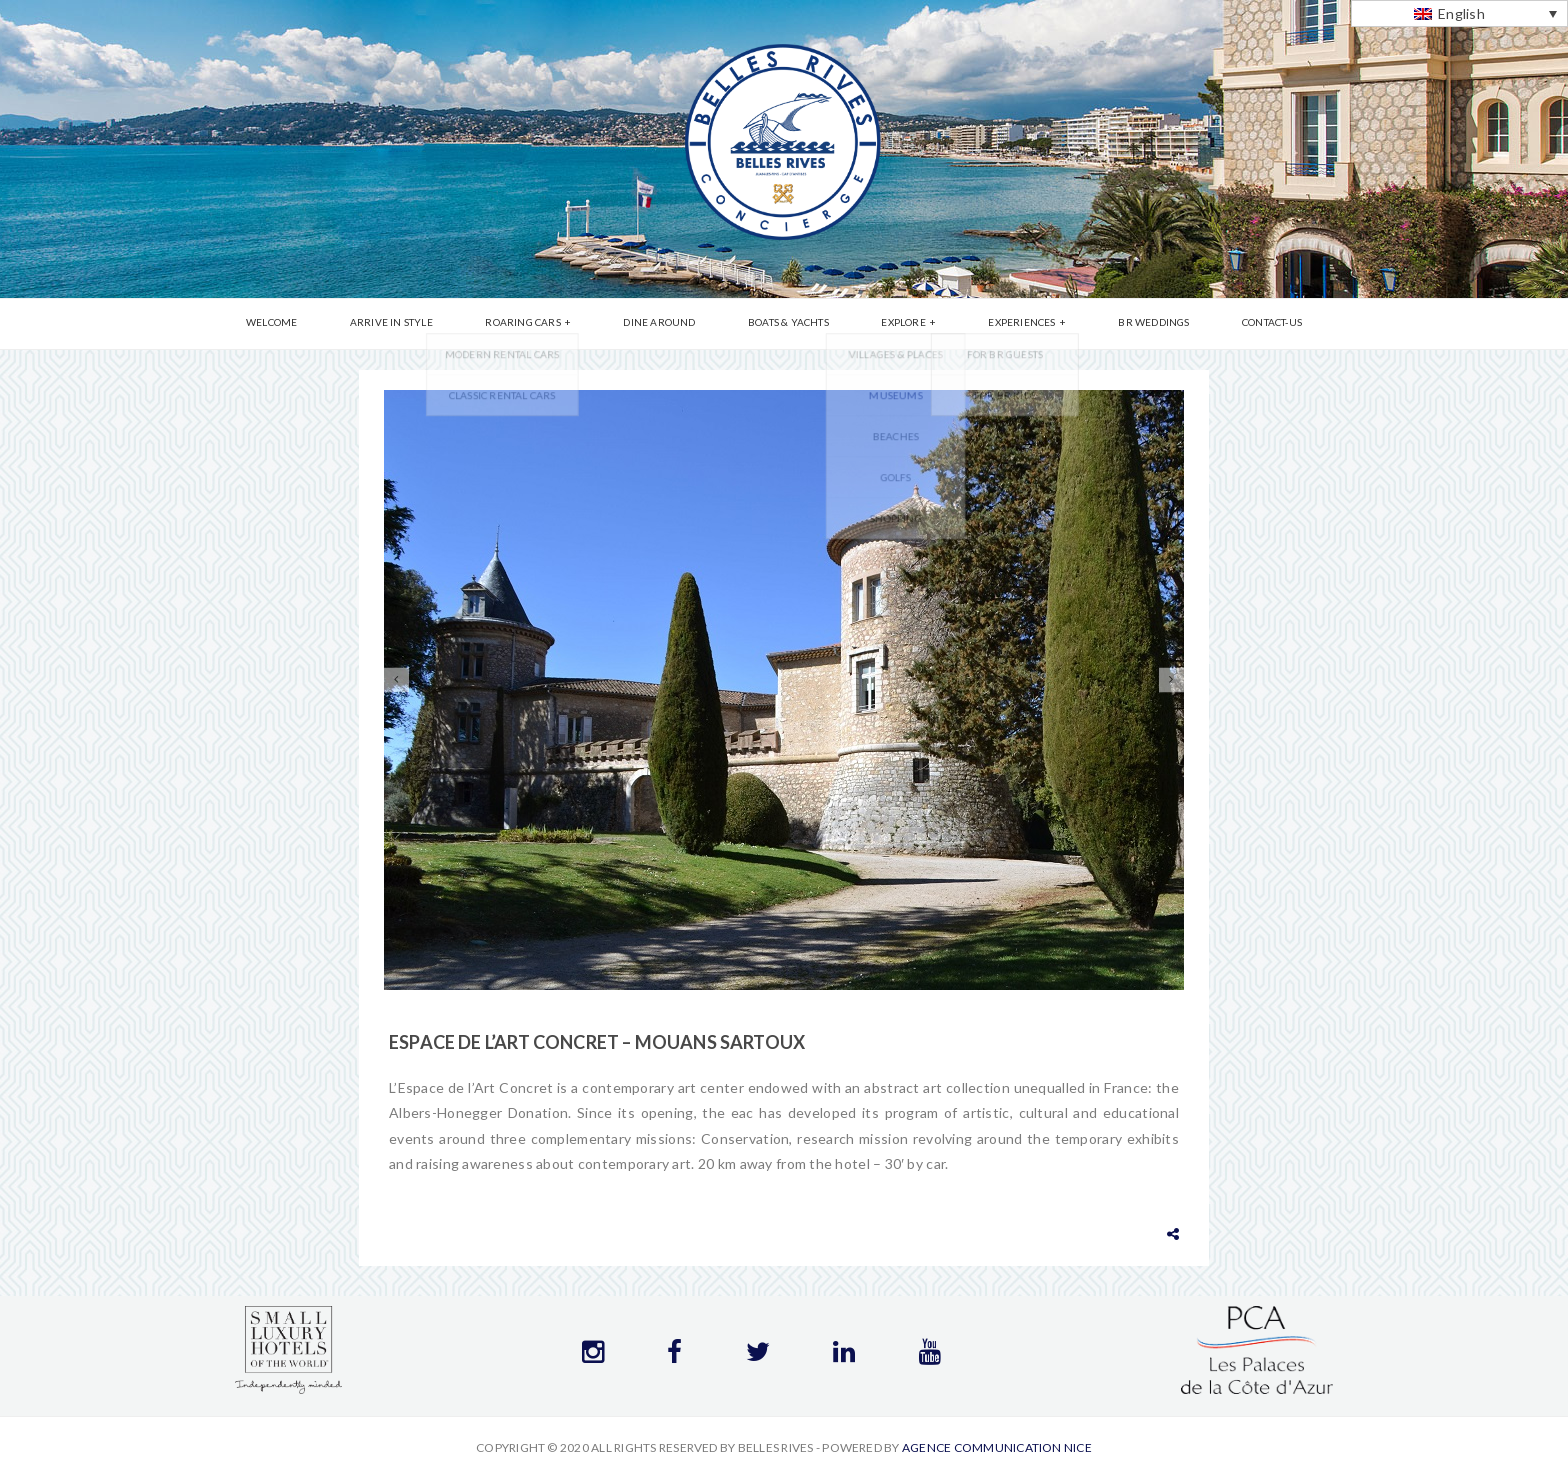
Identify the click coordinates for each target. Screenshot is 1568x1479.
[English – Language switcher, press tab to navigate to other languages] (1459, 13)
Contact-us (1223, 325)
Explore (891, 325)
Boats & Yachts (788, 325)
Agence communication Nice (997, 1447)
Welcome (320, 325)
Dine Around (672, 325)
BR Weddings (1117, 325)
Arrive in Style (428, 325)
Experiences (997, 325)
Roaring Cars (547, 325)
